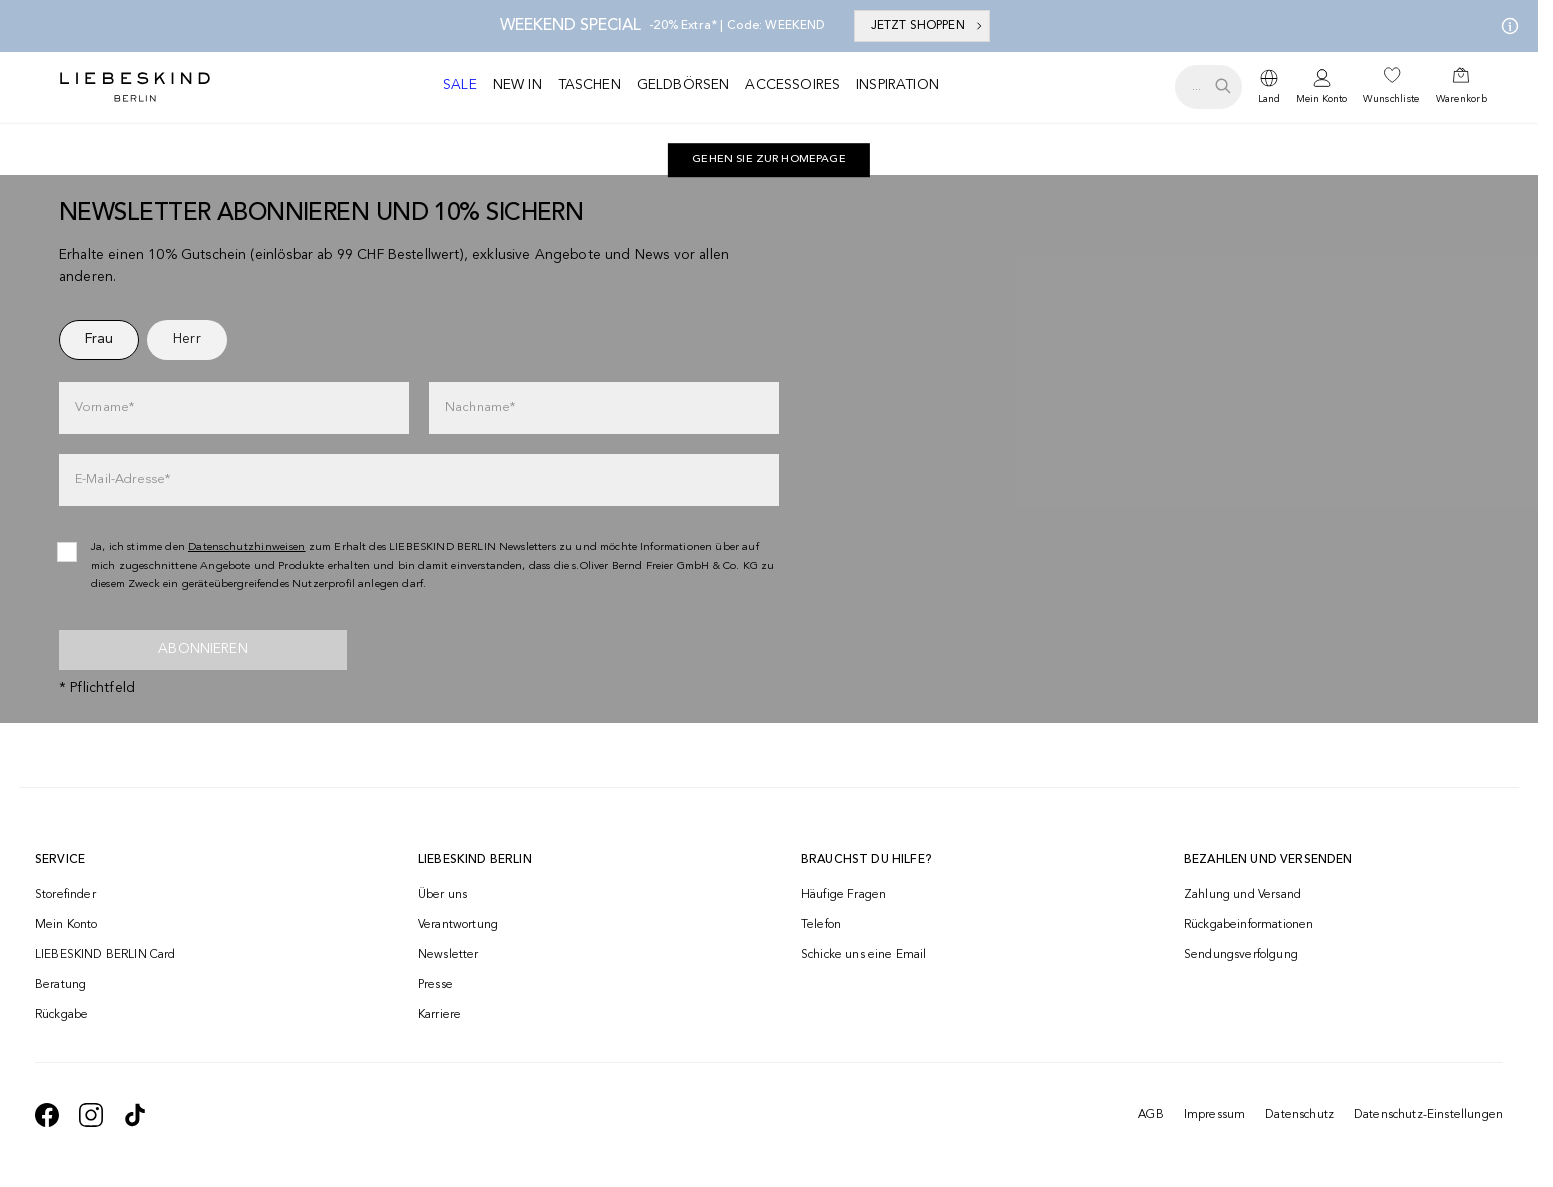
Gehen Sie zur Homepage (769, 159)
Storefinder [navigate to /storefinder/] (65, 895)
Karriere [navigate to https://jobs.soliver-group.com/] (439, 1015)
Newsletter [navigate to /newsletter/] (448, 955)
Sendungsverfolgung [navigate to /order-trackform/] (1241, 955)
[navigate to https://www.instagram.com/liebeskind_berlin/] (91, 1115)
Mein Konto (1321, 99)
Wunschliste (1391, 99)
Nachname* (480, 407)
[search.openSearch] (1208, 87)
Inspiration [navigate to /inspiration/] (897, 85)
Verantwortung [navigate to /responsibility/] (458, 925)
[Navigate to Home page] (135, 87)
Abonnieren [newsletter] (203, 649)
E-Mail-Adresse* (122, 479)
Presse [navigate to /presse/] (435, 985)
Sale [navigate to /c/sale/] (460, 85)
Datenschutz (1299, 1115)
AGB (1150, 1115)
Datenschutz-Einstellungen (1428, 1115)
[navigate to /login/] (1321, 87)
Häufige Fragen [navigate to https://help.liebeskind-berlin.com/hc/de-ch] (843, 895)
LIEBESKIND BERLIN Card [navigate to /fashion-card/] (105, 955)
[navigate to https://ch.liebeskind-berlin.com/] (769, 160)
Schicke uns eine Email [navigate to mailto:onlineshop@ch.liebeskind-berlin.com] (864, 955)
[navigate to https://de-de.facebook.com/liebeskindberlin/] (47, 1115)
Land (1269, 99)
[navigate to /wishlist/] (1391, 87)
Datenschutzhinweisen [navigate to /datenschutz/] (247, 547)
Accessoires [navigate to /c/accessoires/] (792, 85)
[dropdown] (1269, 87)
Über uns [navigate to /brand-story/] (442, 895)
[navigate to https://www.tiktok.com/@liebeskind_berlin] (135, 1115)
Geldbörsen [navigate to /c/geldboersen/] (683, 85)
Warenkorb (1461, 99)
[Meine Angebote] (1506, 26)
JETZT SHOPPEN (928, 26)
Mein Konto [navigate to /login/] (66, 925)
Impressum (1214, 1115)
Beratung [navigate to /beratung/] (60, 985)
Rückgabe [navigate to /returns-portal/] (61, 1015)
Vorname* (104, 407)
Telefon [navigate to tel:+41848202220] (821, 925)
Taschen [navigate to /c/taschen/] (589, 85)
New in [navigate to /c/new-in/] (517, 85)
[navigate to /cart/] (1461, 87)
